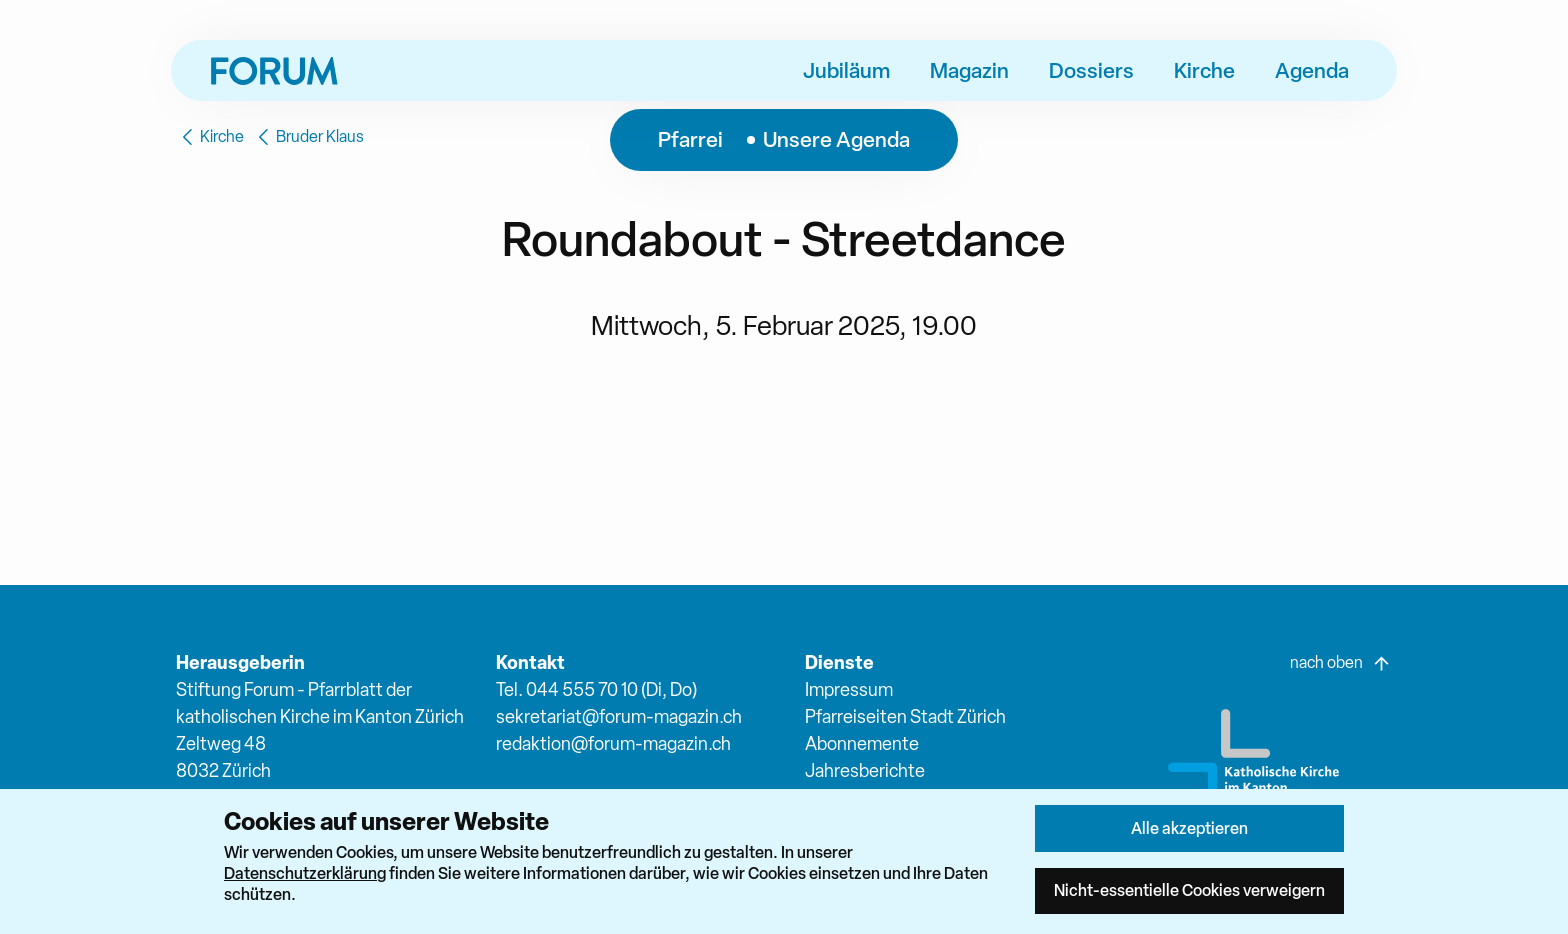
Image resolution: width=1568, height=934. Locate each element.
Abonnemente (862, 743)
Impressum (849, 689)
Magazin (969, 70)
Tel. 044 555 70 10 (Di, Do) (596, 689)
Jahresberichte (865, 770)
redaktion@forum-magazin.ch (613, 743)
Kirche (1204, 70)
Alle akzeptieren (1189, 828)
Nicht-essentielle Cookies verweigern (1189, 890)
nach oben (1341, 663)
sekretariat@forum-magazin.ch (619, 716)
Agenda (1312, 70)
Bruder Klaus (308, 137)
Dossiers (1091, 70)
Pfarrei (690, 139)
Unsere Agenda (836, 139)
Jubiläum (846, 70)
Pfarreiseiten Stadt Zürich (905, 716)
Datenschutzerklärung (305, 873)
